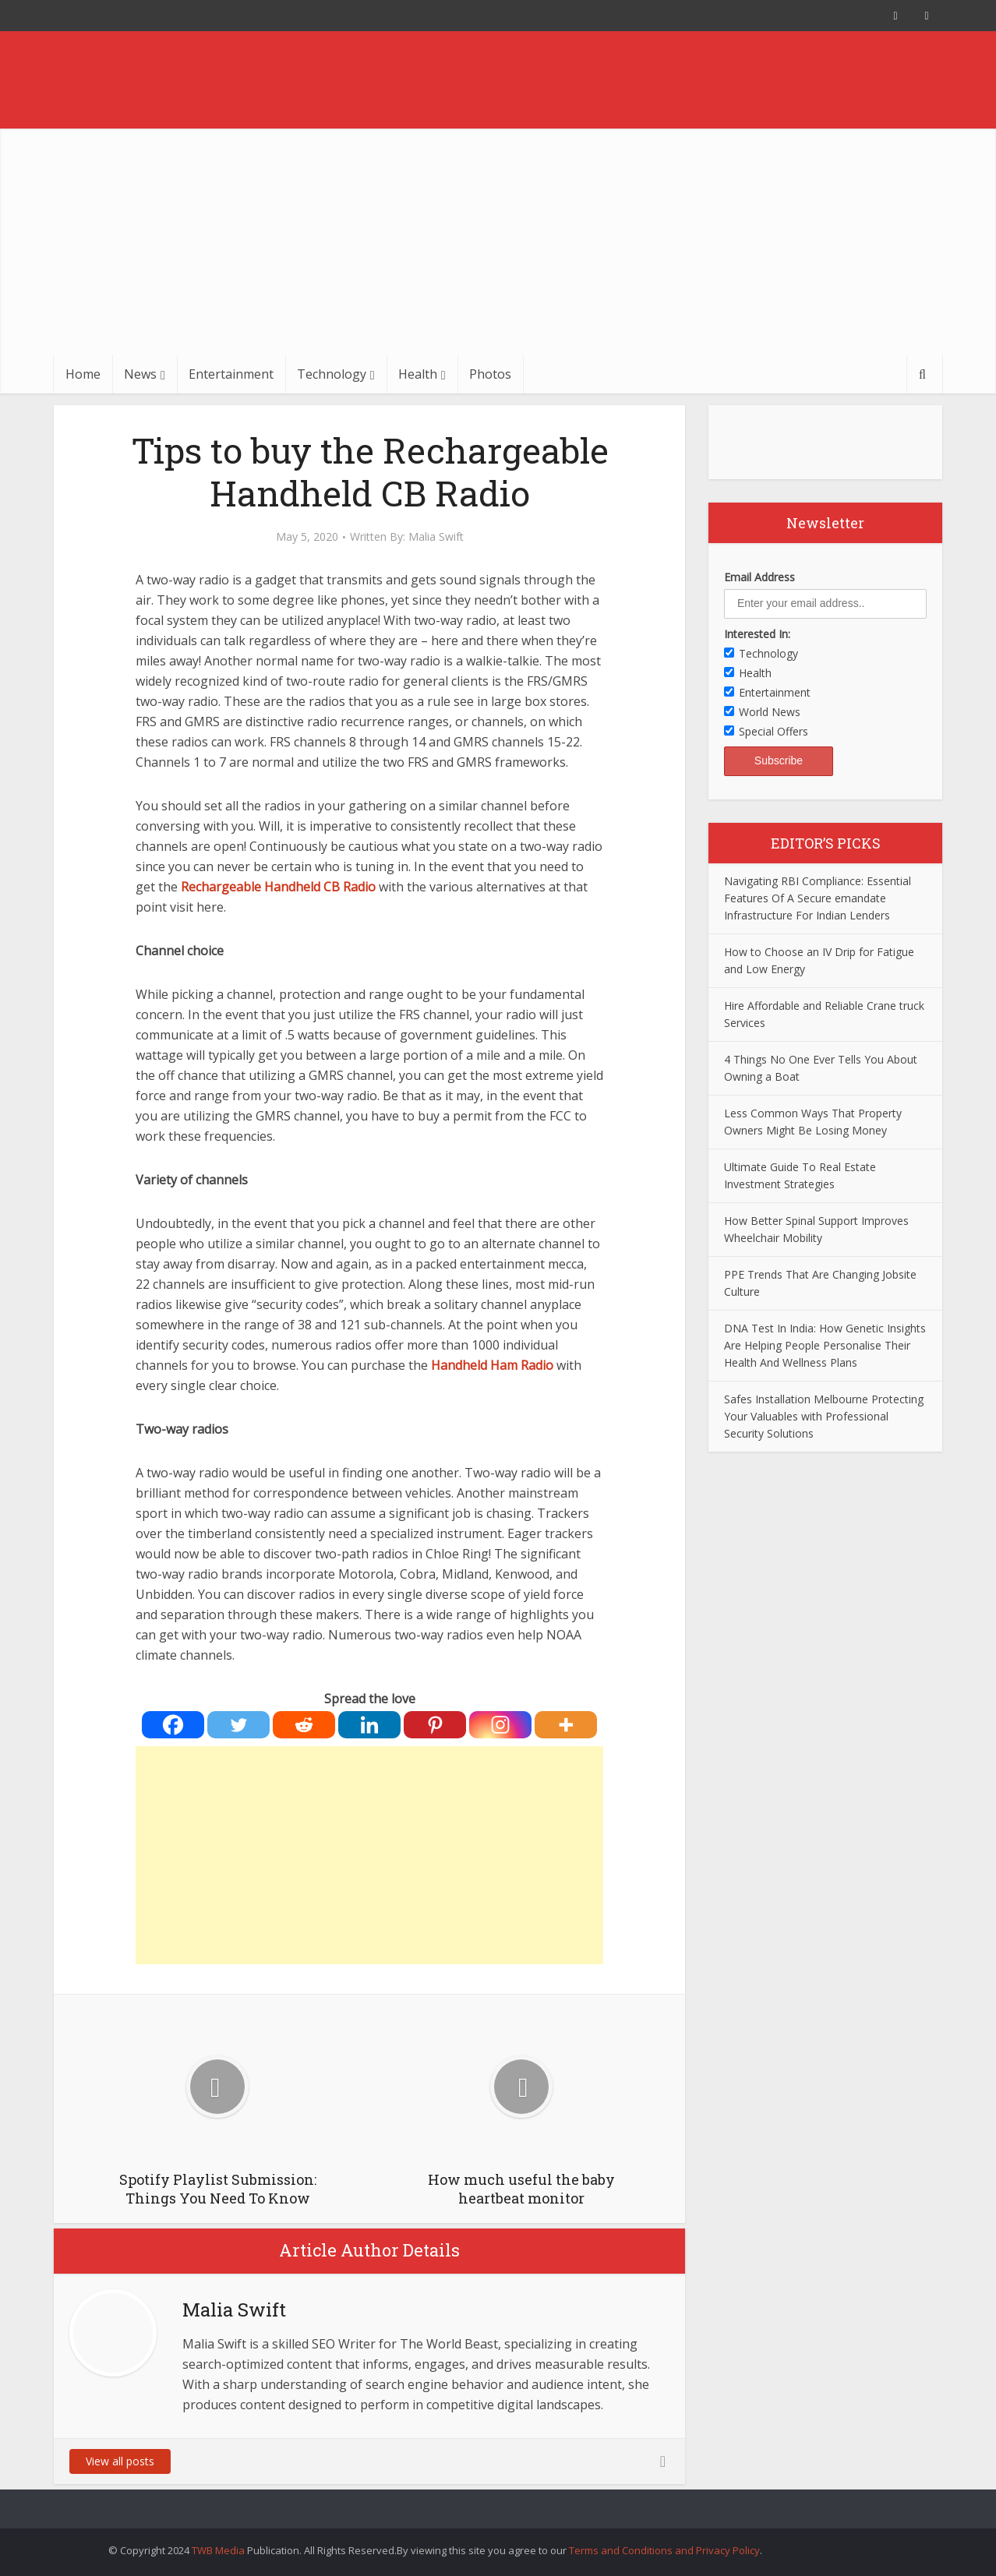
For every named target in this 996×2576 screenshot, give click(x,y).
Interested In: (757, 633)
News (140, 374)
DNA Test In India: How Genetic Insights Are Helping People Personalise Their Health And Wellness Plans (825, 1345)
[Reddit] (304, 1724)
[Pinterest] (435, 1724)
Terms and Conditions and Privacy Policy (664, 2550)
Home (83, 374)
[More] (566, 1724)
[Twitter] (238, 1724)
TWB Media (218, 2550)
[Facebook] (173, 1724)
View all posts (120, 2461)
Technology (331, 374)
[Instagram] (500, 1724)
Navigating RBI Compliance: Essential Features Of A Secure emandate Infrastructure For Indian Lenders (817, 898)
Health (417, 374)
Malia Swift (436, 537)
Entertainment (231, 374)
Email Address (759, 577)
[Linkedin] (369, 1724)
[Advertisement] (498, 238)
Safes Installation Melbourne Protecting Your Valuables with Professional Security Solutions (824, 1416)
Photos (490, 374)
